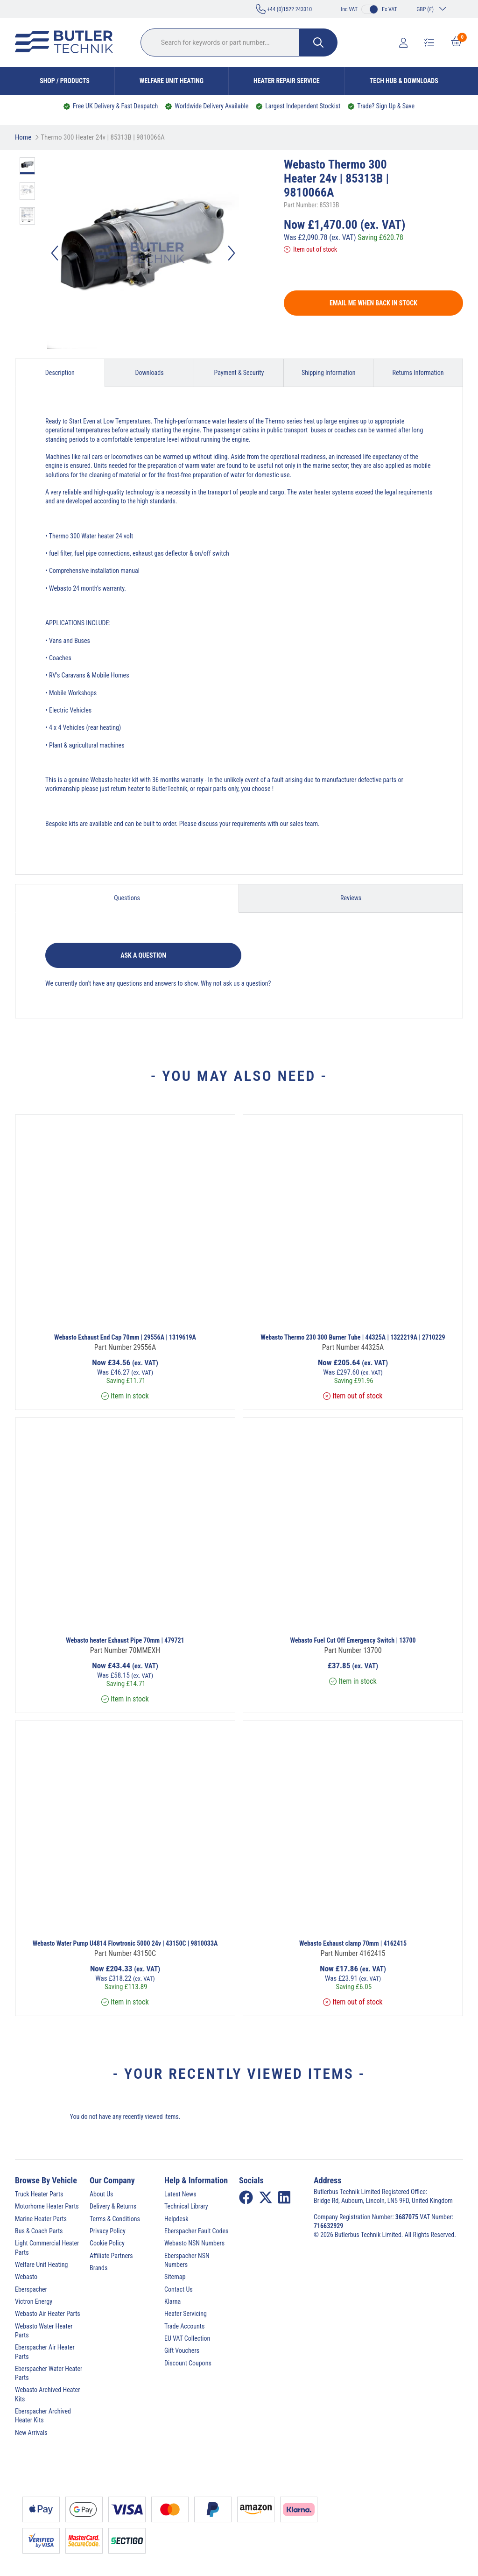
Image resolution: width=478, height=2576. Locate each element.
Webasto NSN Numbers (194, 2243)
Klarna (172, 2301)
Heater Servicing (185, 2313)
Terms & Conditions (115, 2219)
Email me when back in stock (373, 303)
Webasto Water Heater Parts (44, 2330)
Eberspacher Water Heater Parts (48, 2373)
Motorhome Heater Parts (47, 2206)
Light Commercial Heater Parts (47, 2247)
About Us (101, 2194)
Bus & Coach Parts (39, 2231)
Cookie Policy (107, 2243)
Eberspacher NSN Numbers (187, 2260)
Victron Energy (33, 2301)
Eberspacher (31, 2289)
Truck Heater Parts (39, 2194)
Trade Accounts (184, 2326)
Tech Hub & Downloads (404, 81)
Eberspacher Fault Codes (196, 2231)
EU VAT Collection (187, 2338)
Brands (98, 2268)
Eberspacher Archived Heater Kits (43, 2415)
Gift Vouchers (181, 2350)
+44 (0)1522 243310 (284, 9)
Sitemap (174, 2276)
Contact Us (178, 2289)
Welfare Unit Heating (172, 81)
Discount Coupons (187, 2363)
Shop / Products (65, 81)
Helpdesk (176, 2219)
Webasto (26, 2276)
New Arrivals (31, 2432)
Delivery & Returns (113, 2206)
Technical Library (186, 2206)
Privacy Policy (108, 2231)
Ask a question (143, 955)
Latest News (180, 2194)
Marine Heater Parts (41, 2219)
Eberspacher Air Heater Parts (45, 2351)
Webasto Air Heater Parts (47, 2313)
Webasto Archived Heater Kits (47, 2394)
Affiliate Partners (111, 2255)
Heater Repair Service (286, 81)
